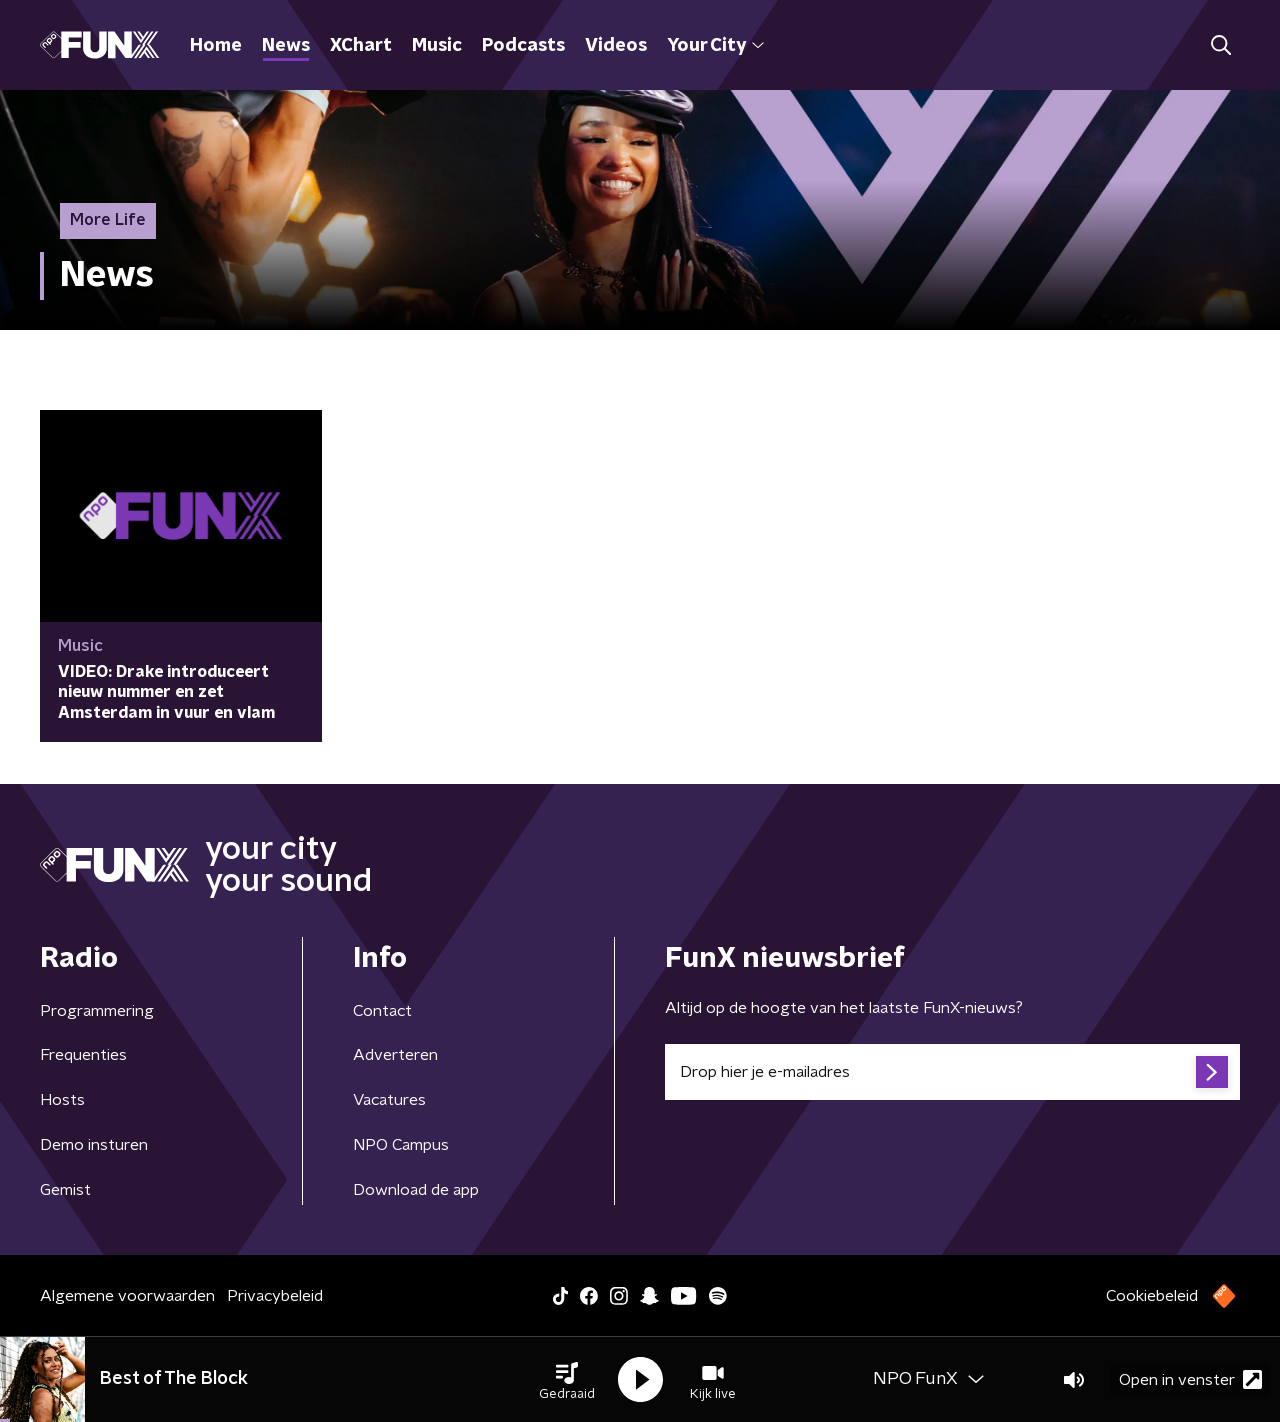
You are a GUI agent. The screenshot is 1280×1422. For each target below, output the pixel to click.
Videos (616, 46)
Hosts (62, 1100)
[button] (567, 1380)
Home (216, 46)
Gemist (65, 1190)
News (286, 46)
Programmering (97, 1011)
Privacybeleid (275, 1296)
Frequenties (83, 1055)
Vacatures (389, 1100)
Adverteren (395, 1055)
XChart (361, 46)
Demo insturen (94, 1145)
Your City (715, 46)
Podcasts (523, 46)
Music (437, 46)
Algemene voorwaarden (127, 1296)
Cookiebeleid (1152, 1296)
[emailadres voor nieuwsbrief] (952, 1072)
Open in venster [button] (1190, 1379)
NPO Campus (401, 1145)
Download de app (416, 1190)
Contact (382, 1011)
